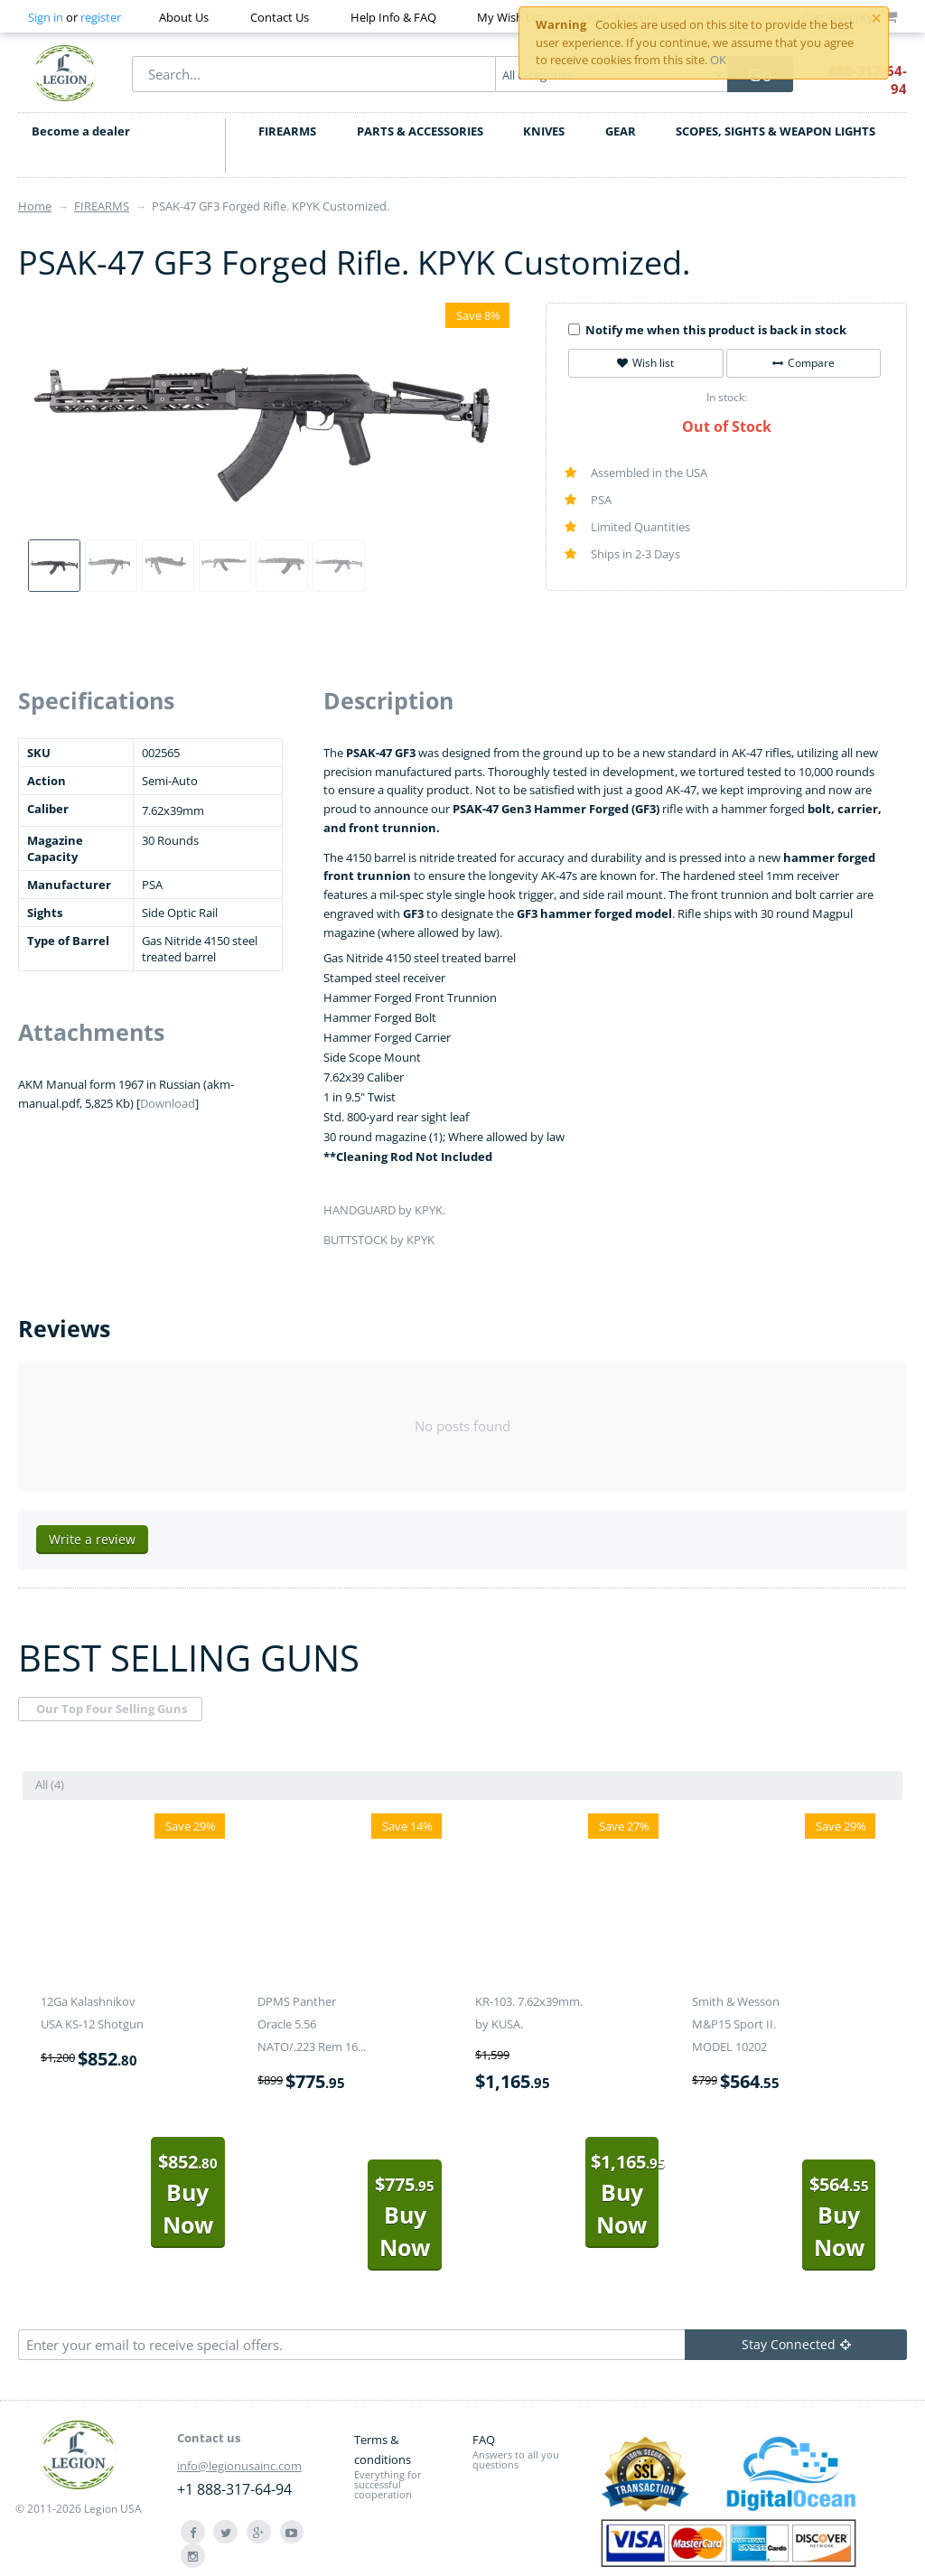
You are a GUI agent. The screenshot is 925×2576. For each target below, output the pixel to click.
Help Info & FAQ (393, 17)
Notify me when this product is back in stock (707, 330)
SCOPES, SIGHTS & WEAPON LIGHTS (775, 131)
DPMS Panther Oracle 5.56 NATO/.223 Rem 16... (311, 2024)
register (100, 17)
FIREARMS (287, 131)
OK (718, 60)
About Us (184, 17)
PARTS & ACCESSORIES (420, 131)
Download (167, 1103)
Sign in (45, 17)
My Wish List (511, 17)
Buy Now (188, 2194)
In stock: (726, 397)
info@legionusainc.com (239, 2466)
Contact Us (279, 17)
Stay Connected (796, 2344)
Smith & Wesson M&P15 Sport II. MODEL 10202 (736, 2024)
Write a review (92, 1539)
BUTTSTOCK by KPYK (378, 1240)
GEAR (620, 131)
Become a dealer (81, 131)
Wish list (645, 362)
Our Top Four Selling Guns (111, 1708)
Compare (803, 362)
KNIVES (544, 131)
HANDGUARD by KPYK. (384, 1210)
